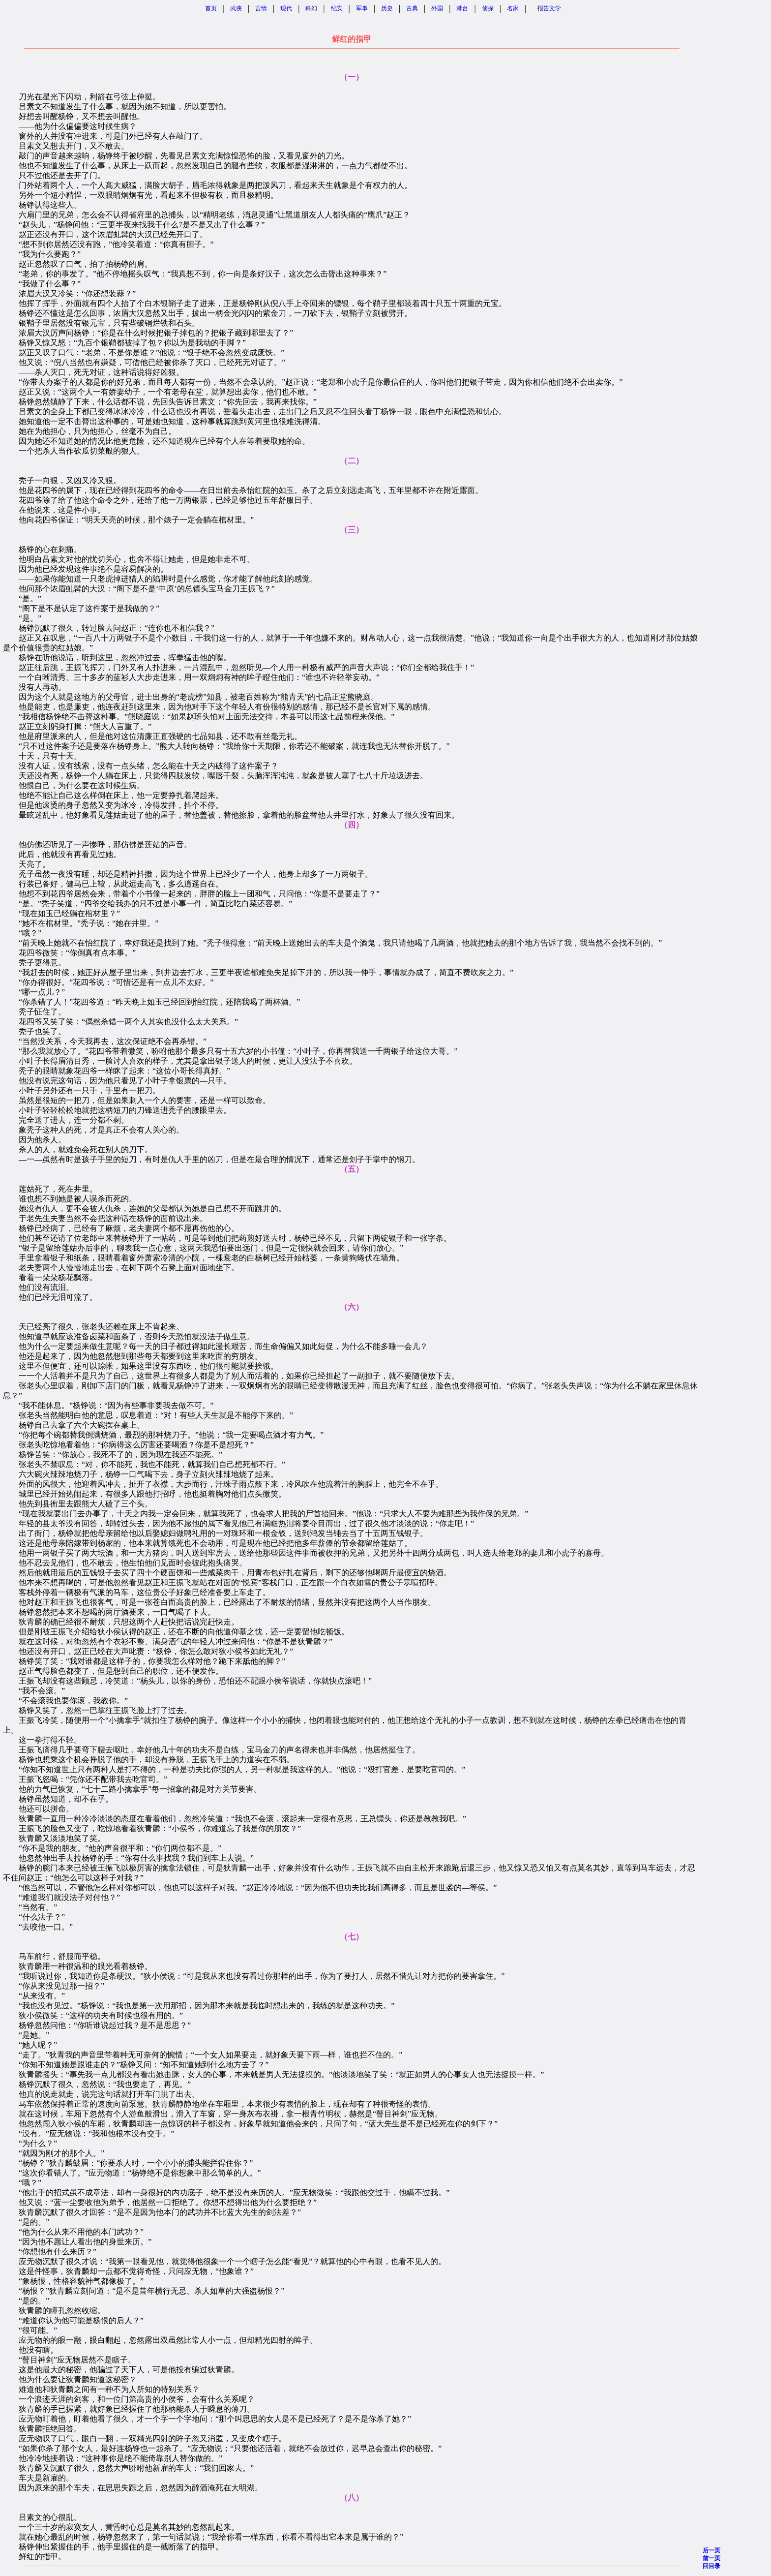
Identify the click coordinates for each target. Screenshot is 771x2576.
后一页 (711, 2550)
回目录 (711, 2566)
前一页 (711, 2558)
